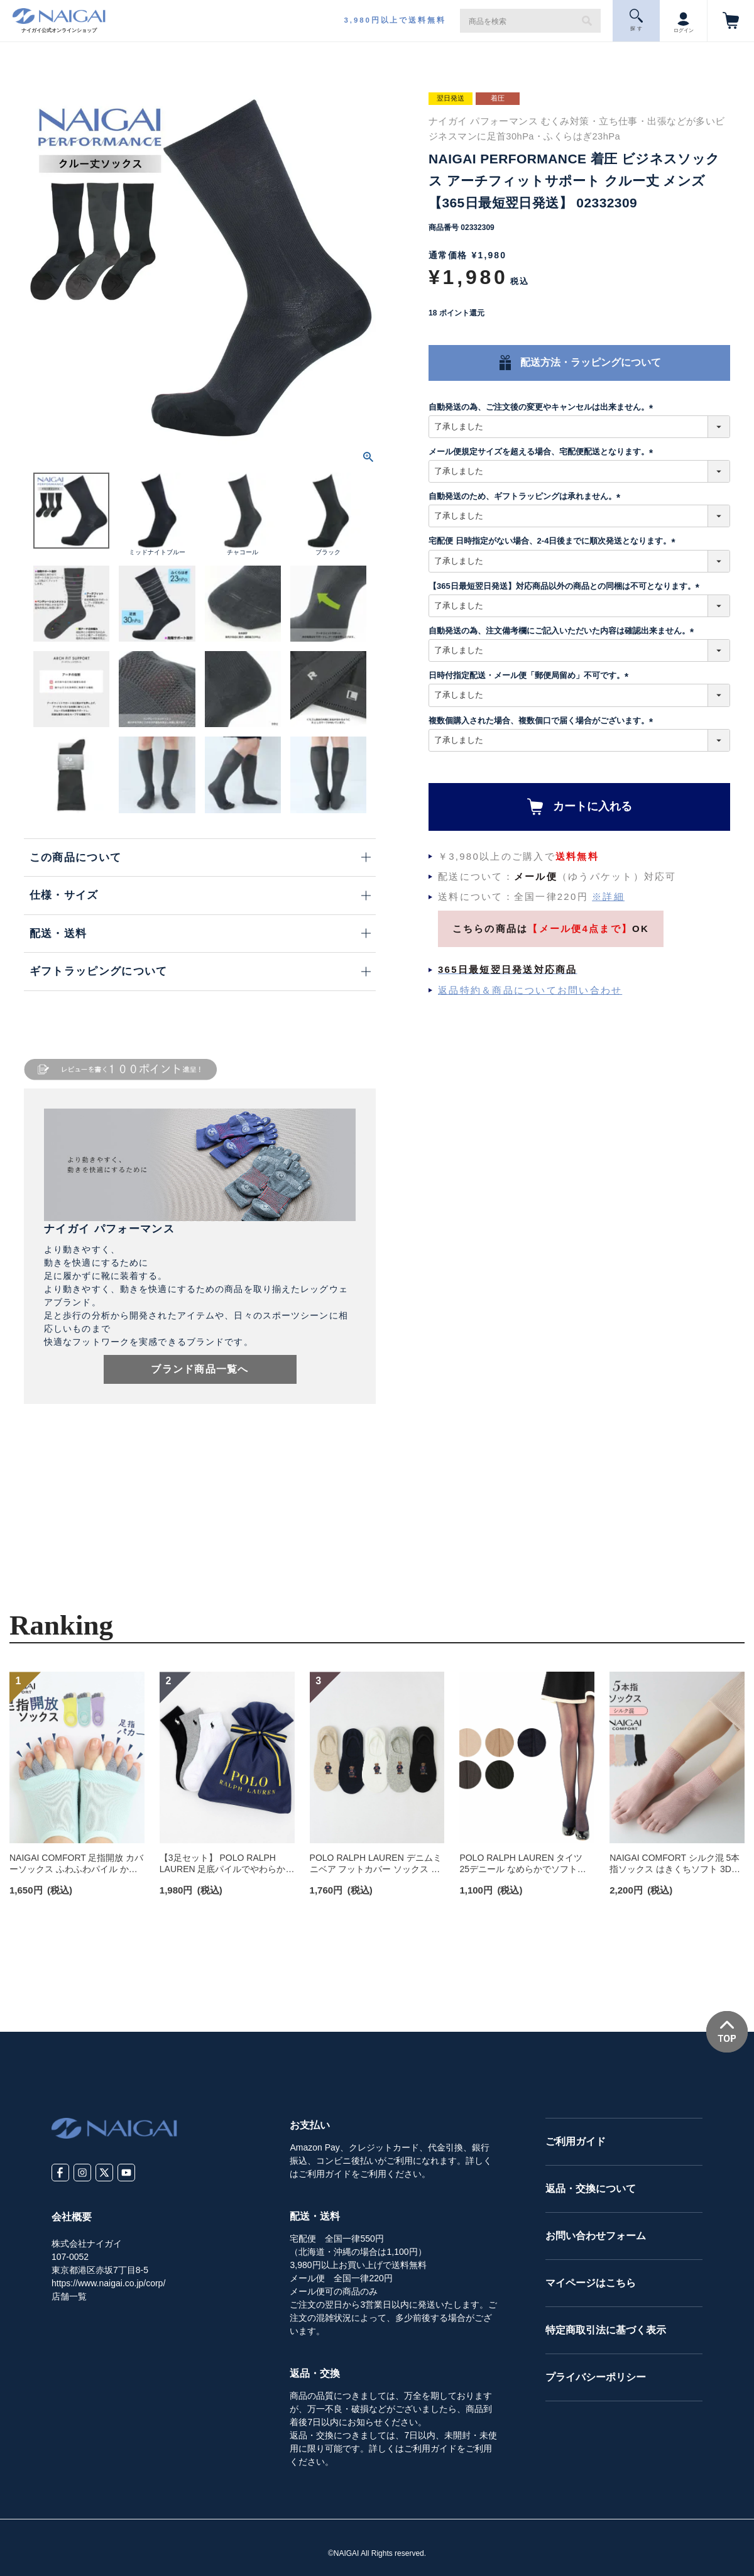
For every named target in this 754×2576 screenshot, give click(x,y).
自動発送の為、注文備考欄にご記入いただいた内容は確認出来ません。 (563, 630)
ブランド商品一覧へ (200, 1369)
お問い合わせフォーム (595, 2235)
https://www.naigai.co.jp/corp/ (108, 2283)
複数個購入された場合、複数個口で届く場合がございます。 (543, 720)
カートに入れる (592, 806)
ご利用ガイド (575, 2141)
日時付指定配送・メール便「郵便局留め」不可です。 (531, 675)
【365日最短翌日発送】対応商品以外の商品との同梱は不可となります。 (566, 586)
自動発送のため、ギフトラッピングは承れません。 (527, 496)
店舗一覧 (69, 2296)
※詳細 (608, 896)
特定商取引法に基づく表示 (605, 2330)
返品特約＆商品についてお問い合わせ (530, 990)
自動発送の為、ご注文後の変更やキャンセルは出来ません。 (543, 407)
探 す (636, 20)
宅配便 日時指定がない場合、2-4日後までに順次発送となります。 (554, 540)
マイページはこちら (590, 2282)
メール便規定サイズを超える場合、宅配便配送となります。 (543, 451)
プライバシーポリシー (595, 2377)
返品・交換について (590, 2188)
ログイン (684, 20)
